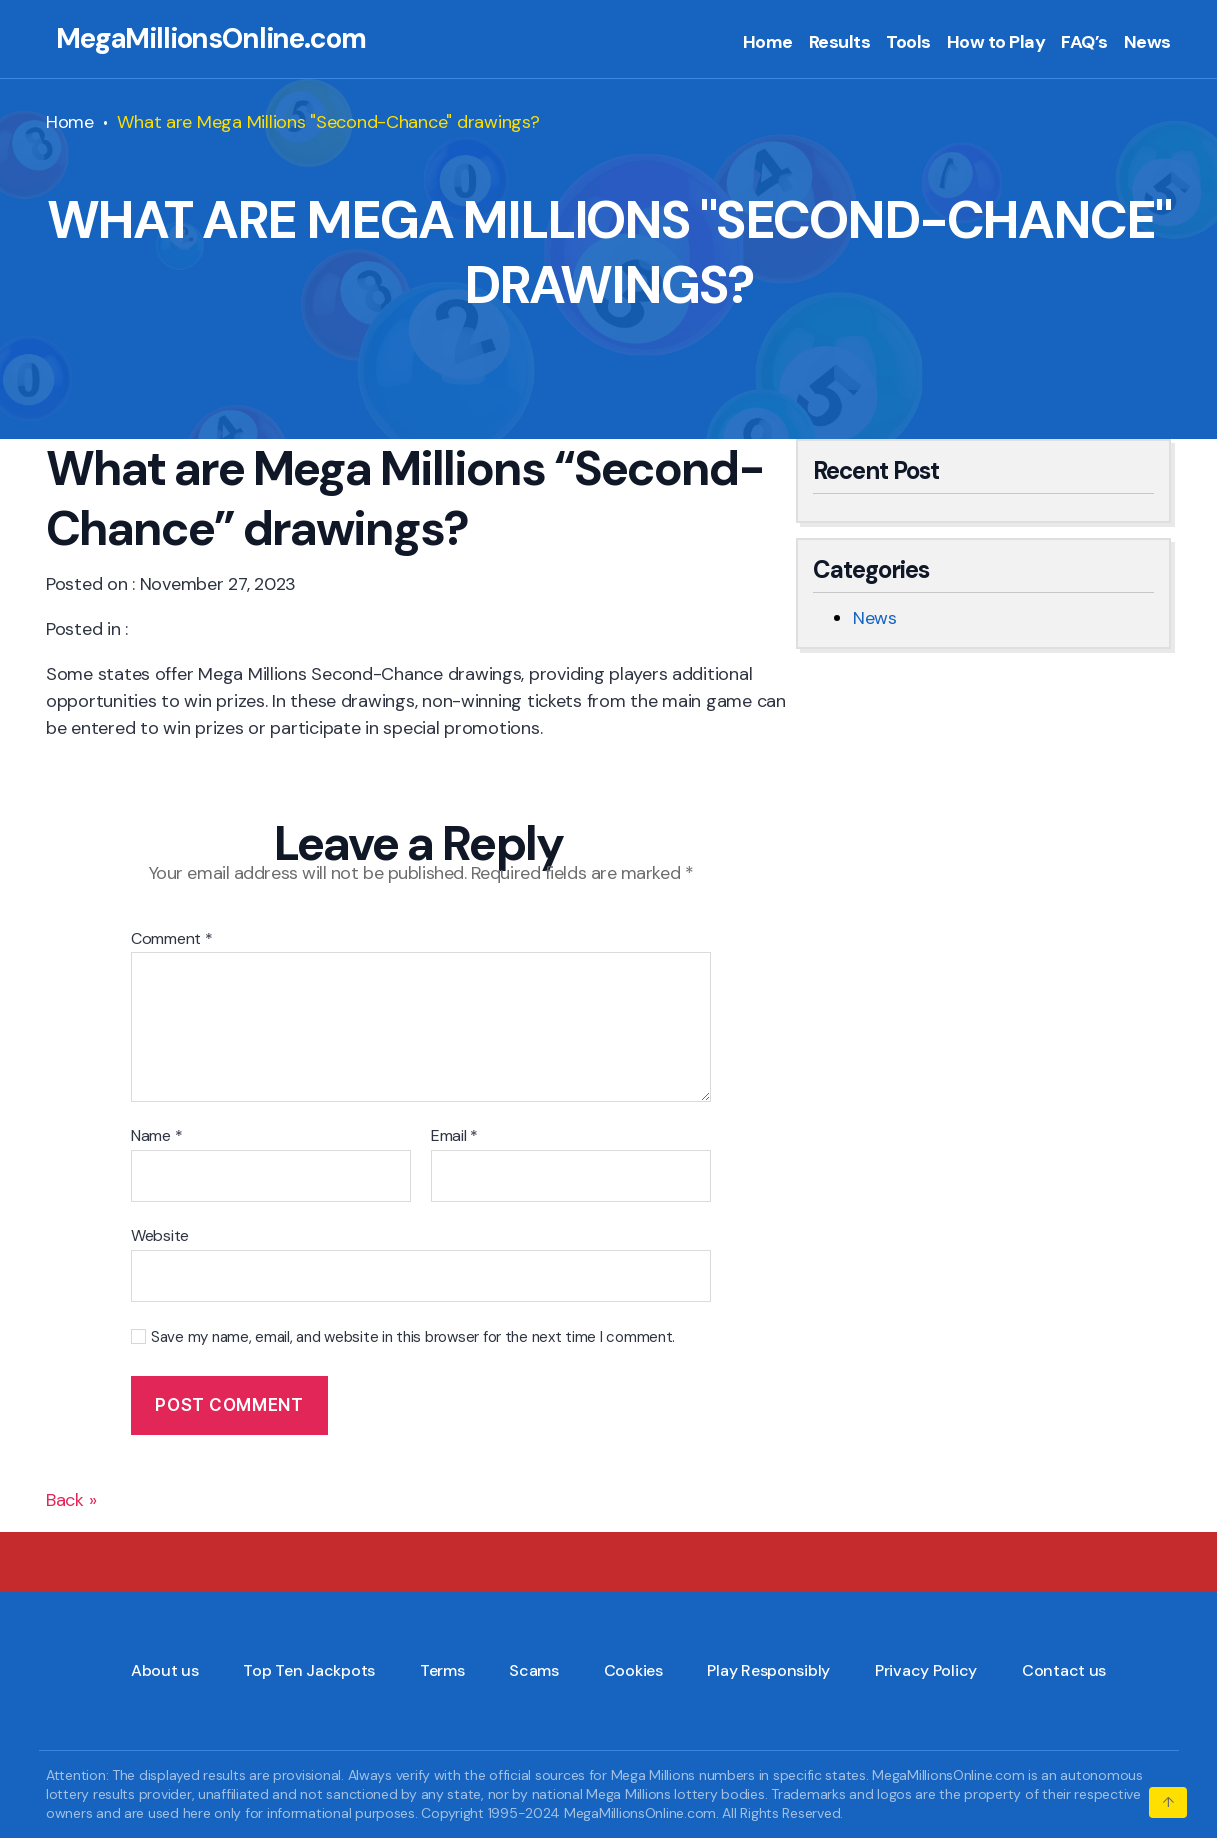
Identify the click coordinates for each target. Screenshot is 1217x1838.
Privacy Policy (926, 1670)
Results (840, 43)
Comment (172, 939)
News (1147, 43)
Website (160, 1235)
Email (454, 1136)
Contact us (1064, 1670)
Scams (534, 1670)
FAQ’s (1084, 43)
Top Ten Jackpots (309, 1670)
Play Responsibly (768, 1670)
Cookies (633, 1670)
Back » (71, 1500)
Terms (442, 1670)
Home (768, 43)
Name (156, 1136)
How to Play (996, 43)
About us (165, 1670)
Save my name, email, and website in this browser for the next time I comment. (413, 1337)
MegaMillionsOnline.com (210, 39)
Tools (908, 43)
